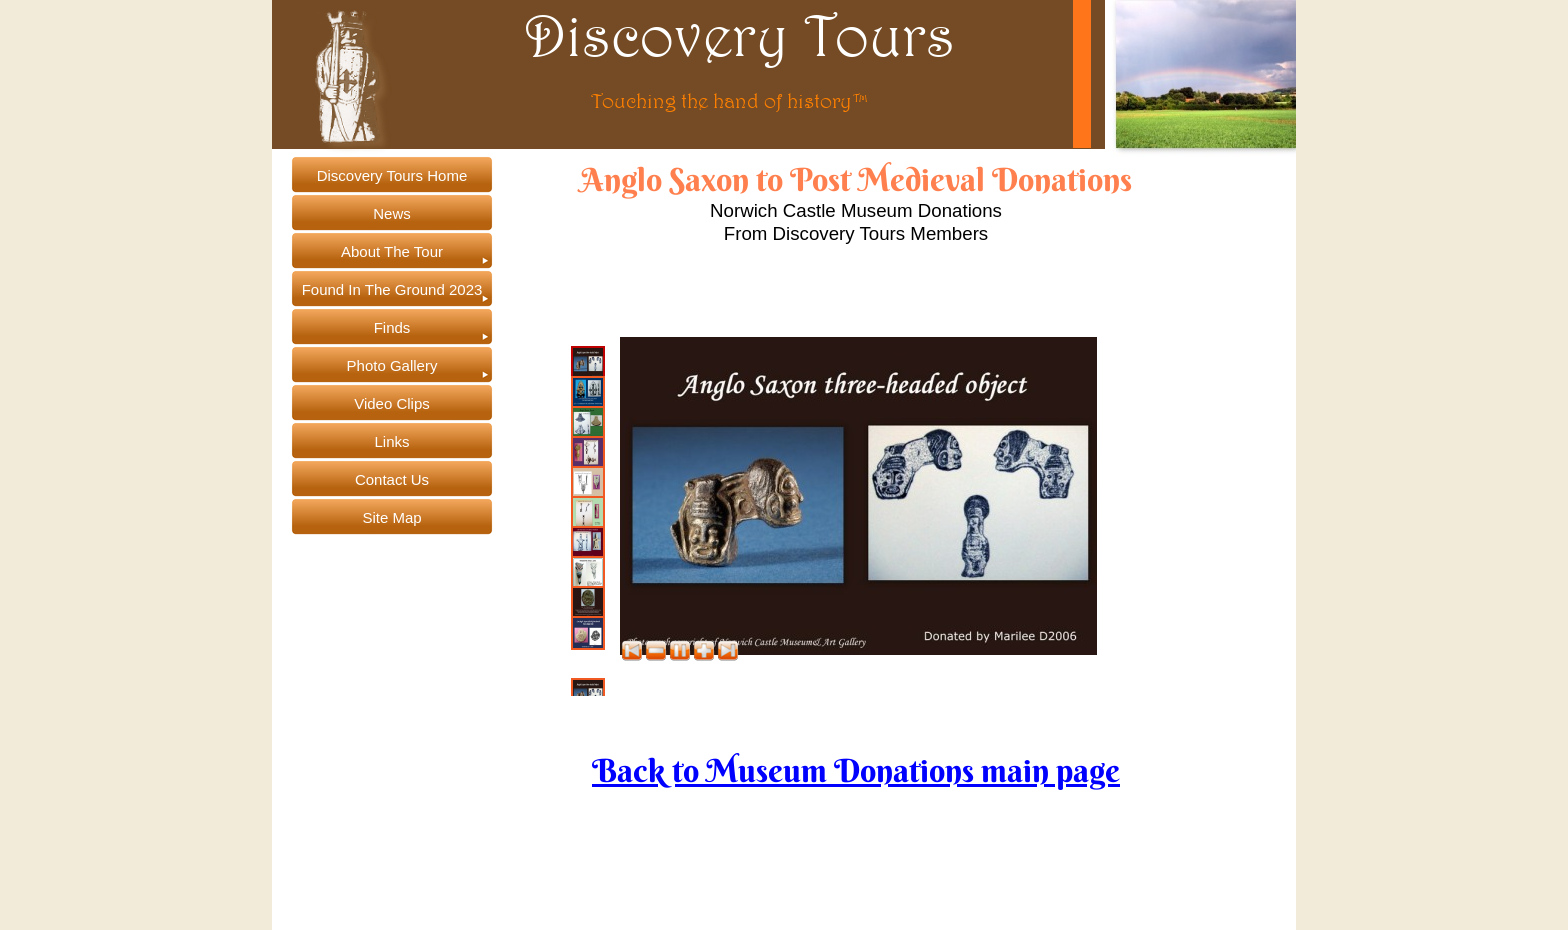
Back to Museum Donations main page (856, 770)
